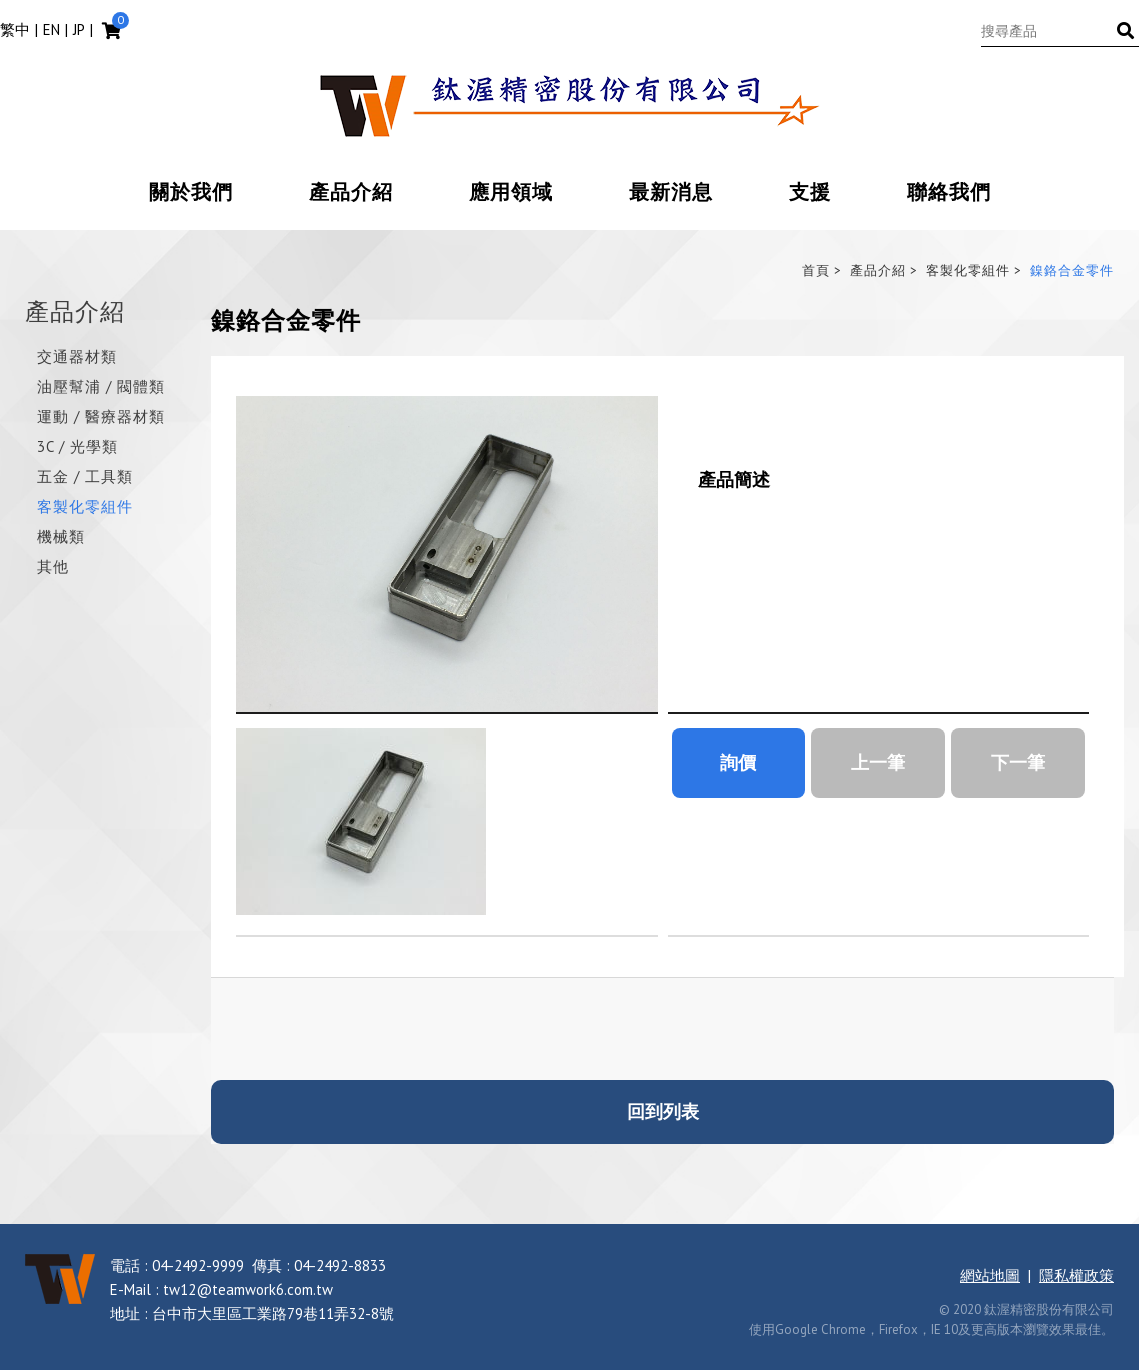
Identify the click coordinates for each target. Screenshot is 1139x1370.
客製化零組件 (85, 507)
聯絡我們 (949, 193)
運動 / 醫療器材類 (101, 417)
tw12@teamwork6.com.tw (248, 1289)
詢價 (738, 762)
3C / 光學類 (77, 447)
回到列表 (663, 1111)
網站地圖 (990, 1275)
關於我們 (191, 193)
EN (51, 29)
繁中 (15, 29)
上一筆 (878, 762)
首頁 (816, 270)
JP (79, 29)
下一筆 (1018, 762)
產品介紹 (351, 193)
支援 (810, 193)
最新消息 (671, 193)
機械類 (61, 537)
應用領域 (511, 193)
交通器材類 (77, 357)
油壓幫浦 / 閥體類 (101, 387)
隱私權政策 (1076, 1275)
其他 (53, 567)
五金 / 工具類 (85, 477)
